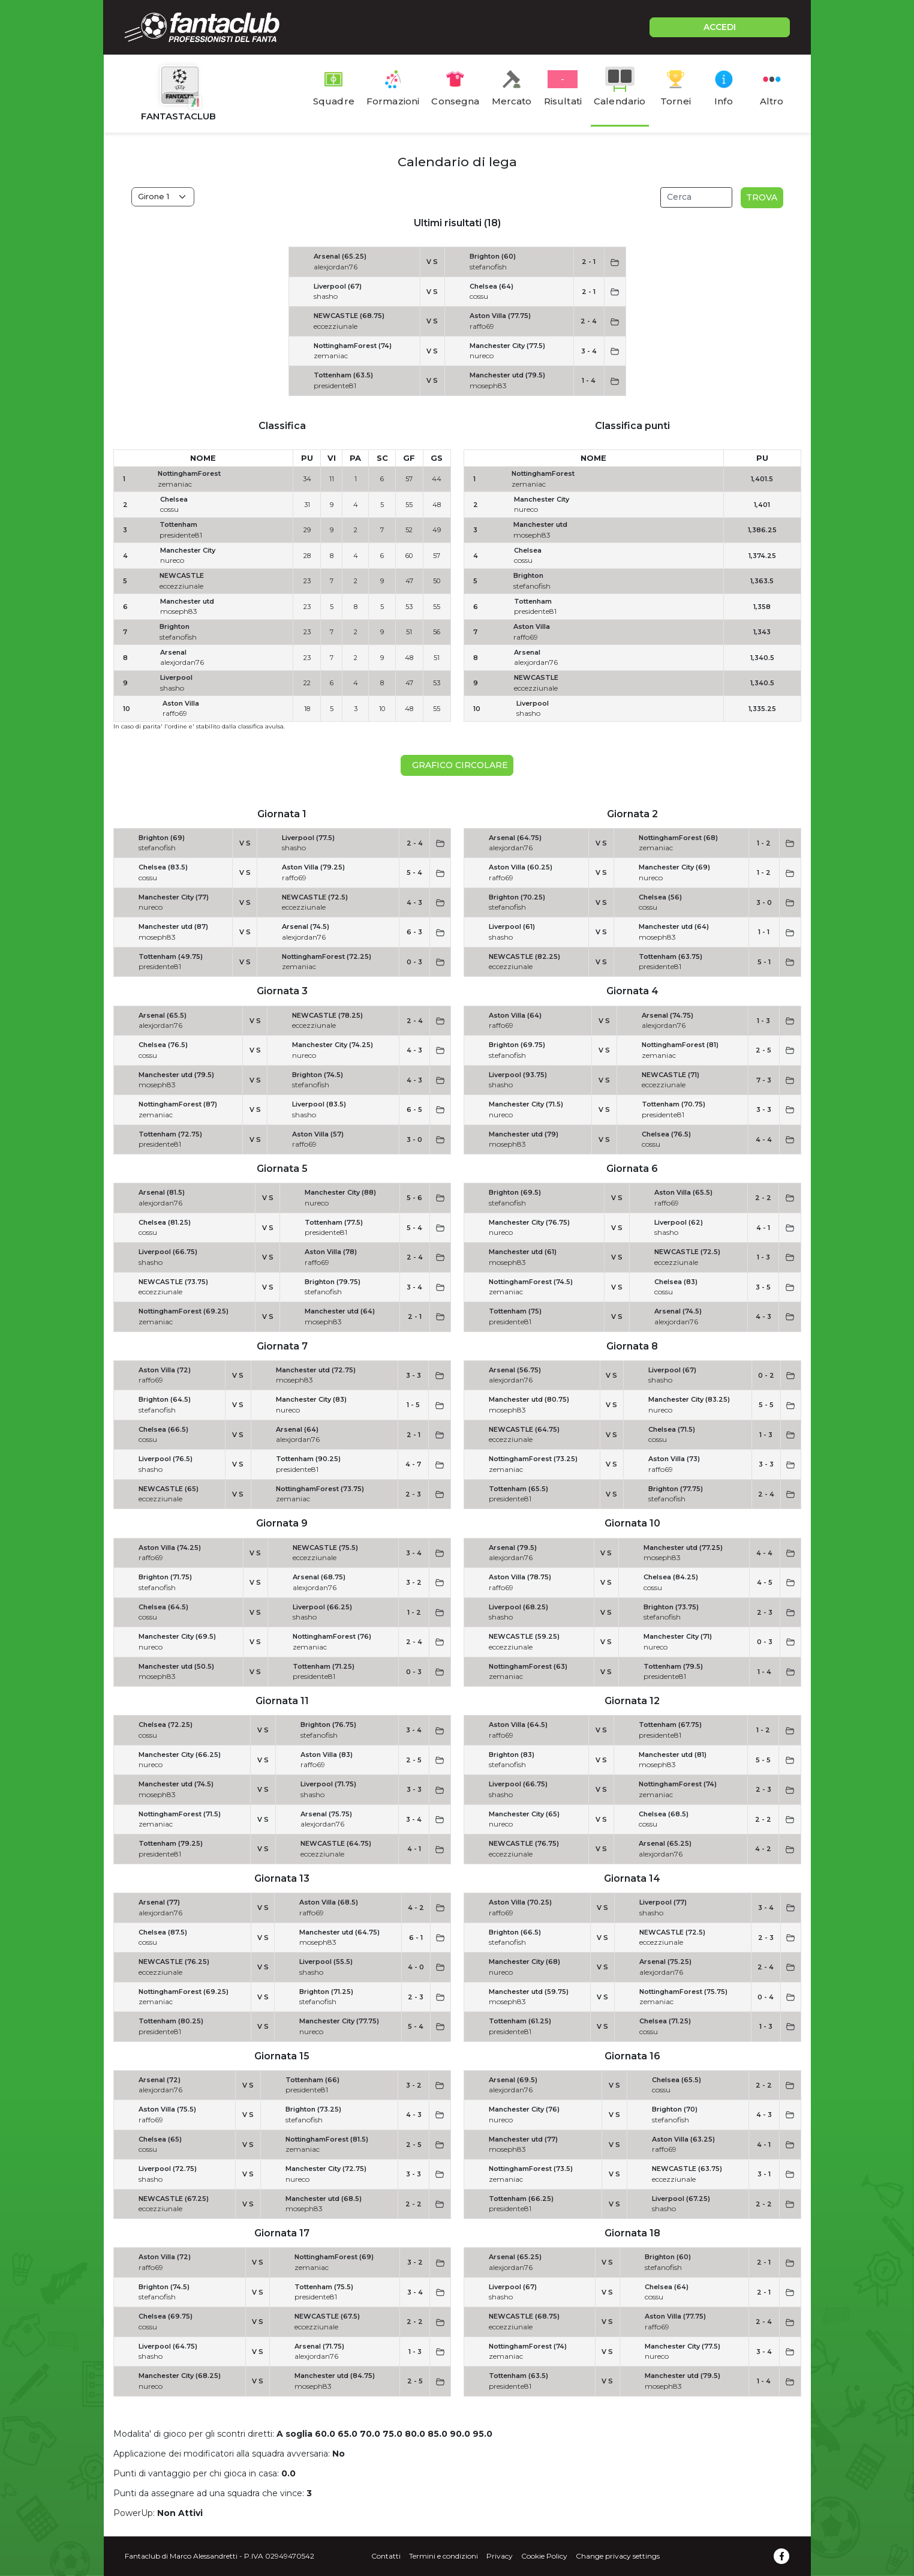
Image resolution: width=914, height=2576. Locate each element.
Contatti (386, 2555)
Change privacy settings (618, 2555)
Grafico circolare (457, 765)
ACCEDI (719, 27)
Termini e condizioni (443, 2555)
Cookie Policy (544, 2555)
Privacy (499, 2555)
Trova (761, 197)
